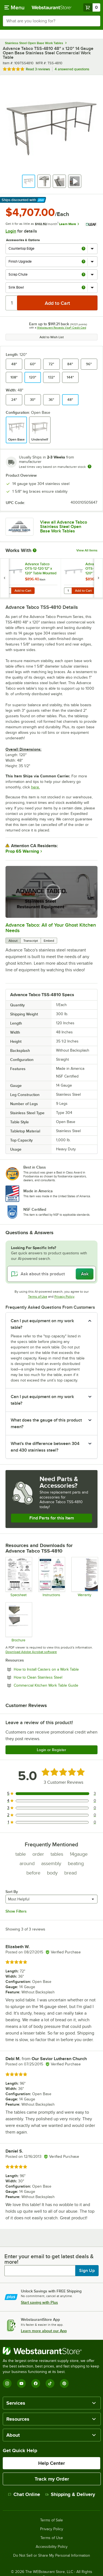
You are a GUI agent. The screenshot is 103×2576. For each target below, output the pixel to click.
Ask (84, 1273)
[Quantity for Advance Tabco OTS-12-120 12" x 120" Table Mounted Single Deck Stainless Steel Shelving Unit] (7, 590)
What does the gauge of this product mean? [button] (46, 1423)
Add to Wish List (52, 337)
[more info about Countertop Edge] (83, 249)
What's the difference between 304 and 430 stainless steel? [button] (45, 1447)
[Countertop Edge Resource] (18, 1622)
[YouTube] (21, 2383)
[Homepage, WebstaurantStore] (52, 7)
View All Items (87, 550)
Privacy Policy (64, 1296)
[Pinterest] (64, 2383)
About (13, 941)
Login (10, 231)
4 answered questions (72, 69)
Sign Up (87, 2270)
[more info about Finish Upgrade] (83, 262)
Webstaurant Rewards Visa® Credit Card (61, 327)
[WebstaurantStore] (51, 2350)
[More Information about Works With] (34, 550)
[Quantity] (11, 302)
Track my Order (52, 2479)
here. (35, 787)
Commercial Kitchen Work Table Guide (56, 1685)
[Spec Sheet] (18, 1577)
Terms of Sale (51, 2520)
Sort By (11, 1892)
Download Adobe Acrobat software (31, 1652)
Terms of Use (37, 1296)
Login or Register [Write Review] (51, 1750)
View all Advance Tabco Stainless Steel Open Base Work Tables (63, 527)
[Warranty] (84, 1577)
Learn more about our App (44, 2331)
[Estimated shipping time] (89, 466)
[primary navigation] (14, 7)
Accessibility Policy (52, 2547)
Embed (49, 941)
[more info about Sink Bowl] (83, 288)
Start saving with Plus (39, 2302)
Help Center (51, 2463)
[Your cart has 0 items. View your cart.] (91, 7)
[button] (28, 181)
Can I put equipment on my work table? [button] (42, 1324)
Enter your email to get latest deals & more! (49, 2259)
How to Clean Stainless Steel (53, 1677)
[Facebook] (35, 2383)
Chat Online (24, 2494)
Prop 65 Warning (22, 851)
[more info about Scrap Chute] (83, 275)
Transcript (30, 941)
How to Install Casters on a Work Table (56, 1669)
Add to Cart (23, 591)
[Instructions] (51, 1577)
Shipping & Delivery (70, 2494)
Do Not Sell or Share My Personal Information (51, 2556)
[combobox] (51, 20)
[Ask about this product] (51, 1274)
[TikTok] (50, 2383)
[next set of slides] (98, 578)
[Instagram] (7, 2383)
